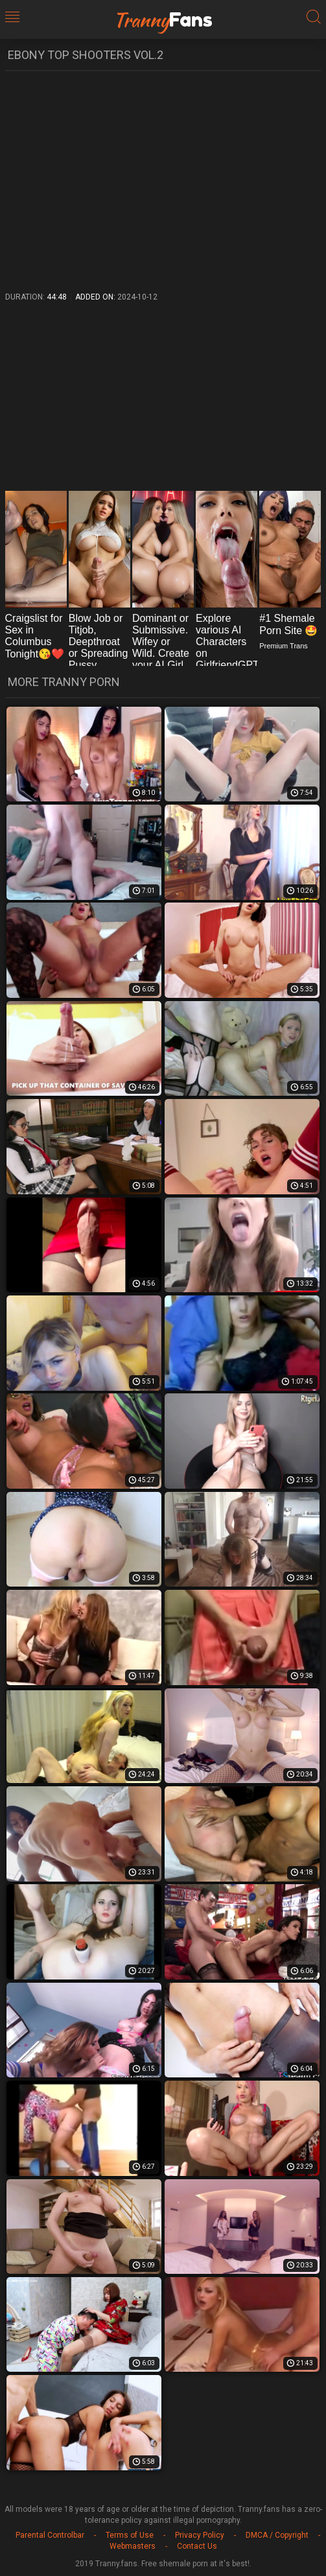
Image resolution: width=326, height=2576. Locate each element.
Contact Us (197, 2546)
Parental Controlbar (50, 2535)
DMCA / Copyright (277, 2535)
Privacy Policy (199, 2535)
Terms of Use (130, 2535)
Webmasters (133, 2546)
